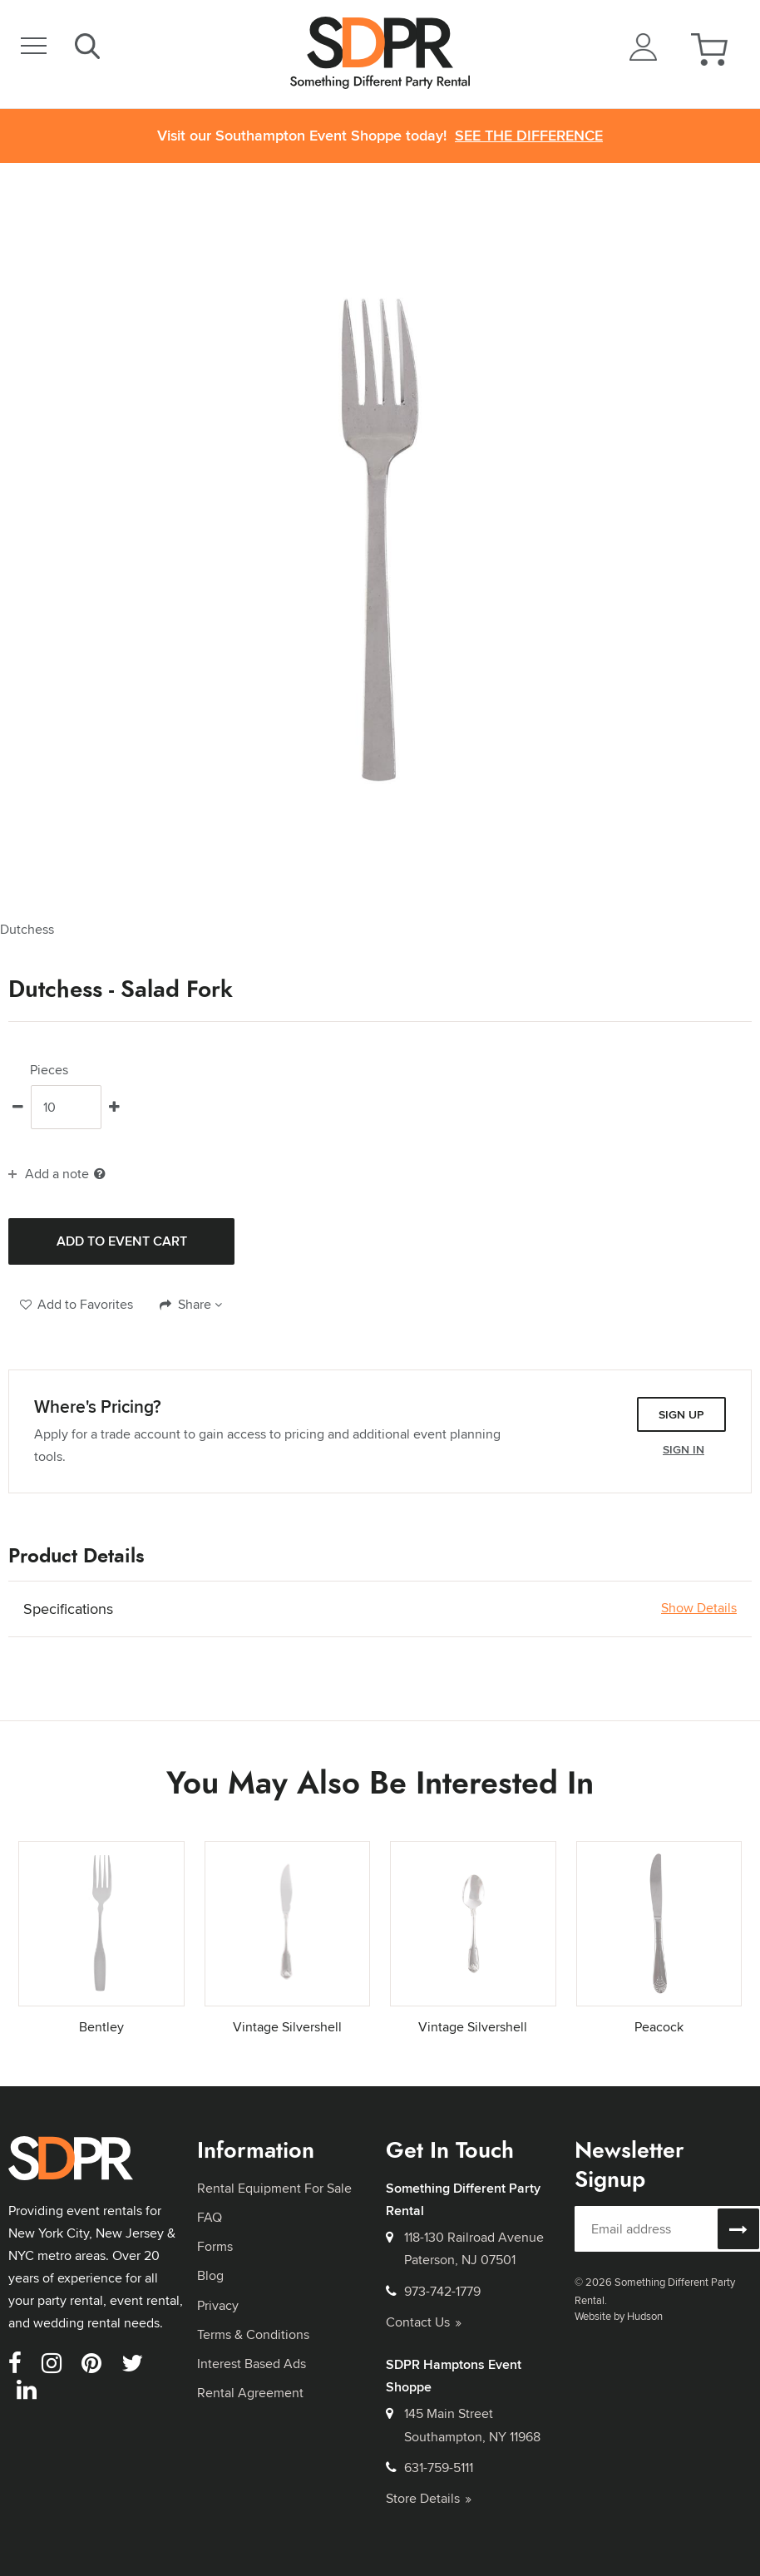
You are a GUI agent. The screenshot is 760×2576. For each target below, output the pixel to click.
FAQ (209, 2217)
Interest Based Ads (251, 2363)
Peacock (659, 2026)
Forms (215, 2246)
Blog (210, 2275)
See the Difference (529, 136)
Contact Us (423, 2322)
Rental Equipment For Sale (274, 2188)
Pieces (49, 1070)
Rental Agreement (250, 2392)
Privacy (218, 2305)
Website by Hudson (619, 2315)
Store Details (428, 2498)
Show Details (699, 1608)
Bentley (101, 2026)
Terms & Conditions (253, 2334)
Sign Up (681, 1414)
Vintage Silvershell (287, 2026)
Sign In (683, 1449)
